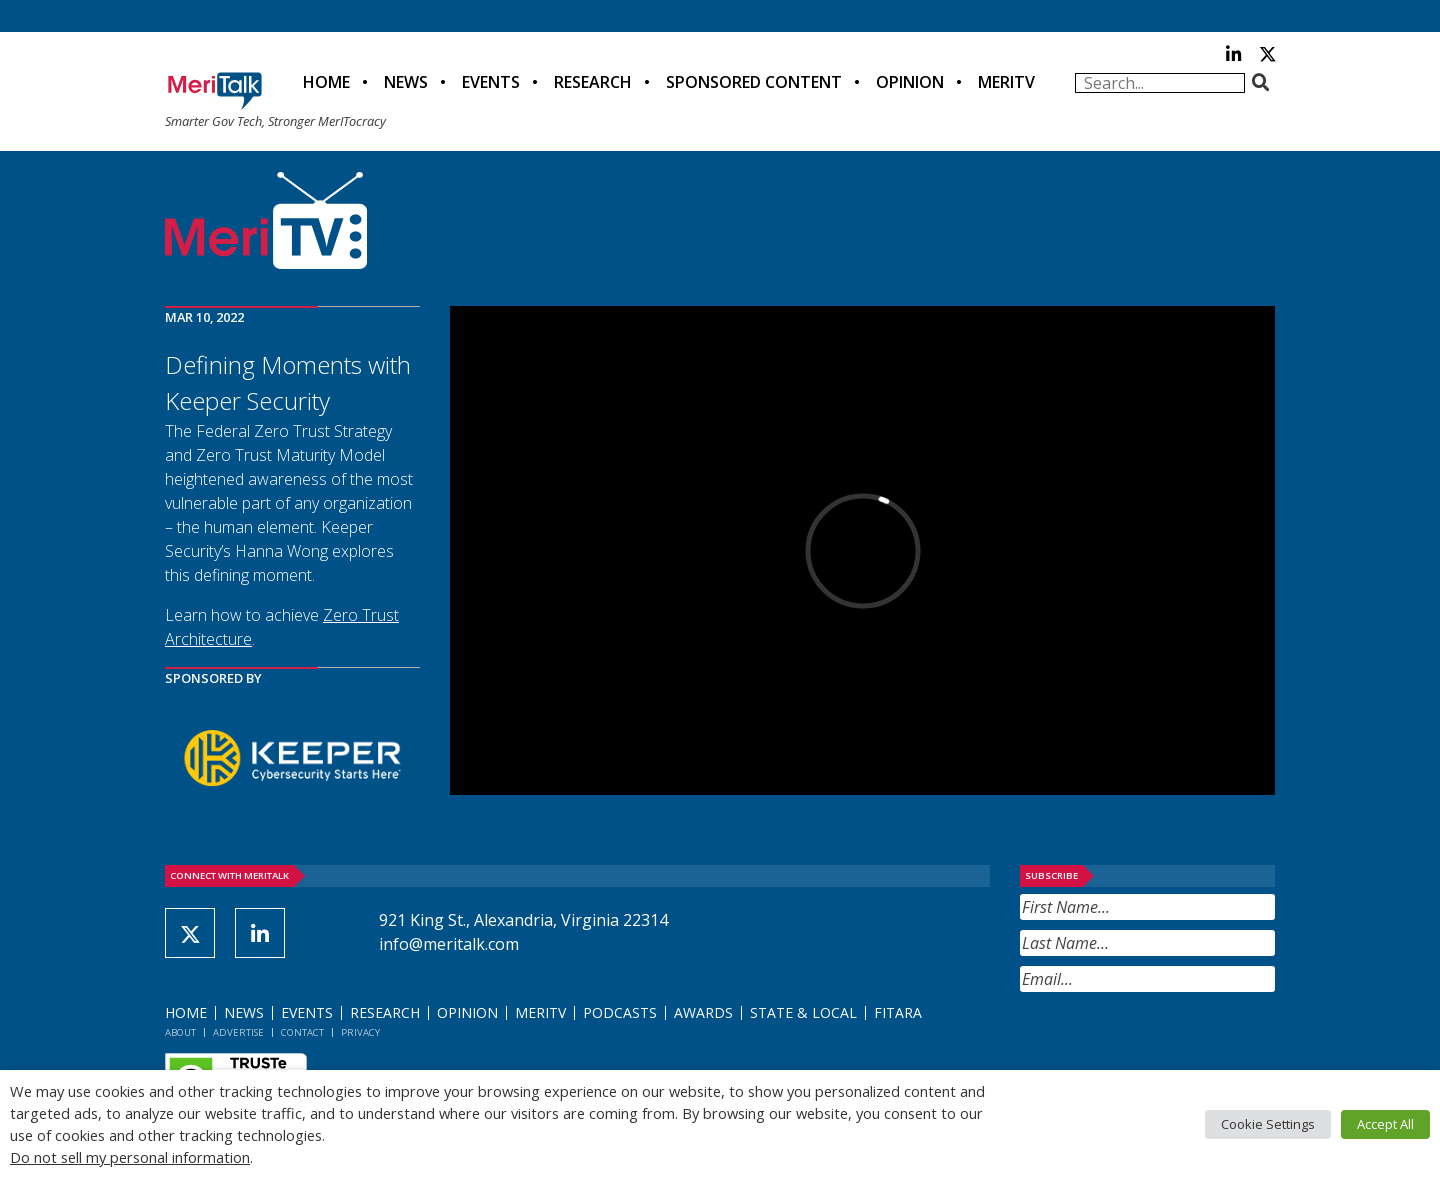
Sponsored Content (754, 82)
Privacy (360, 1032)
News (406, 82)
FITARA (898, 1012)
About (180, 1032)
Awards (703, 1012)
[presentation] (1172, 1041)
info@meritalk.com (449, 944)
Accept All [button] (1385, 1124)
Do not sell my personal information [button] (130, 1157)
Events (491, 82)
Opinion (910, 82)
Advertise (238, 1032)
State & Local (803, 1012)
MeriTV (1006, 82)
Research (593, 82)
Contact (302, 1032)
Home (326, 82)
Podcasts (620, 1012)
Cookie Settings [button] (1268, 1124)
